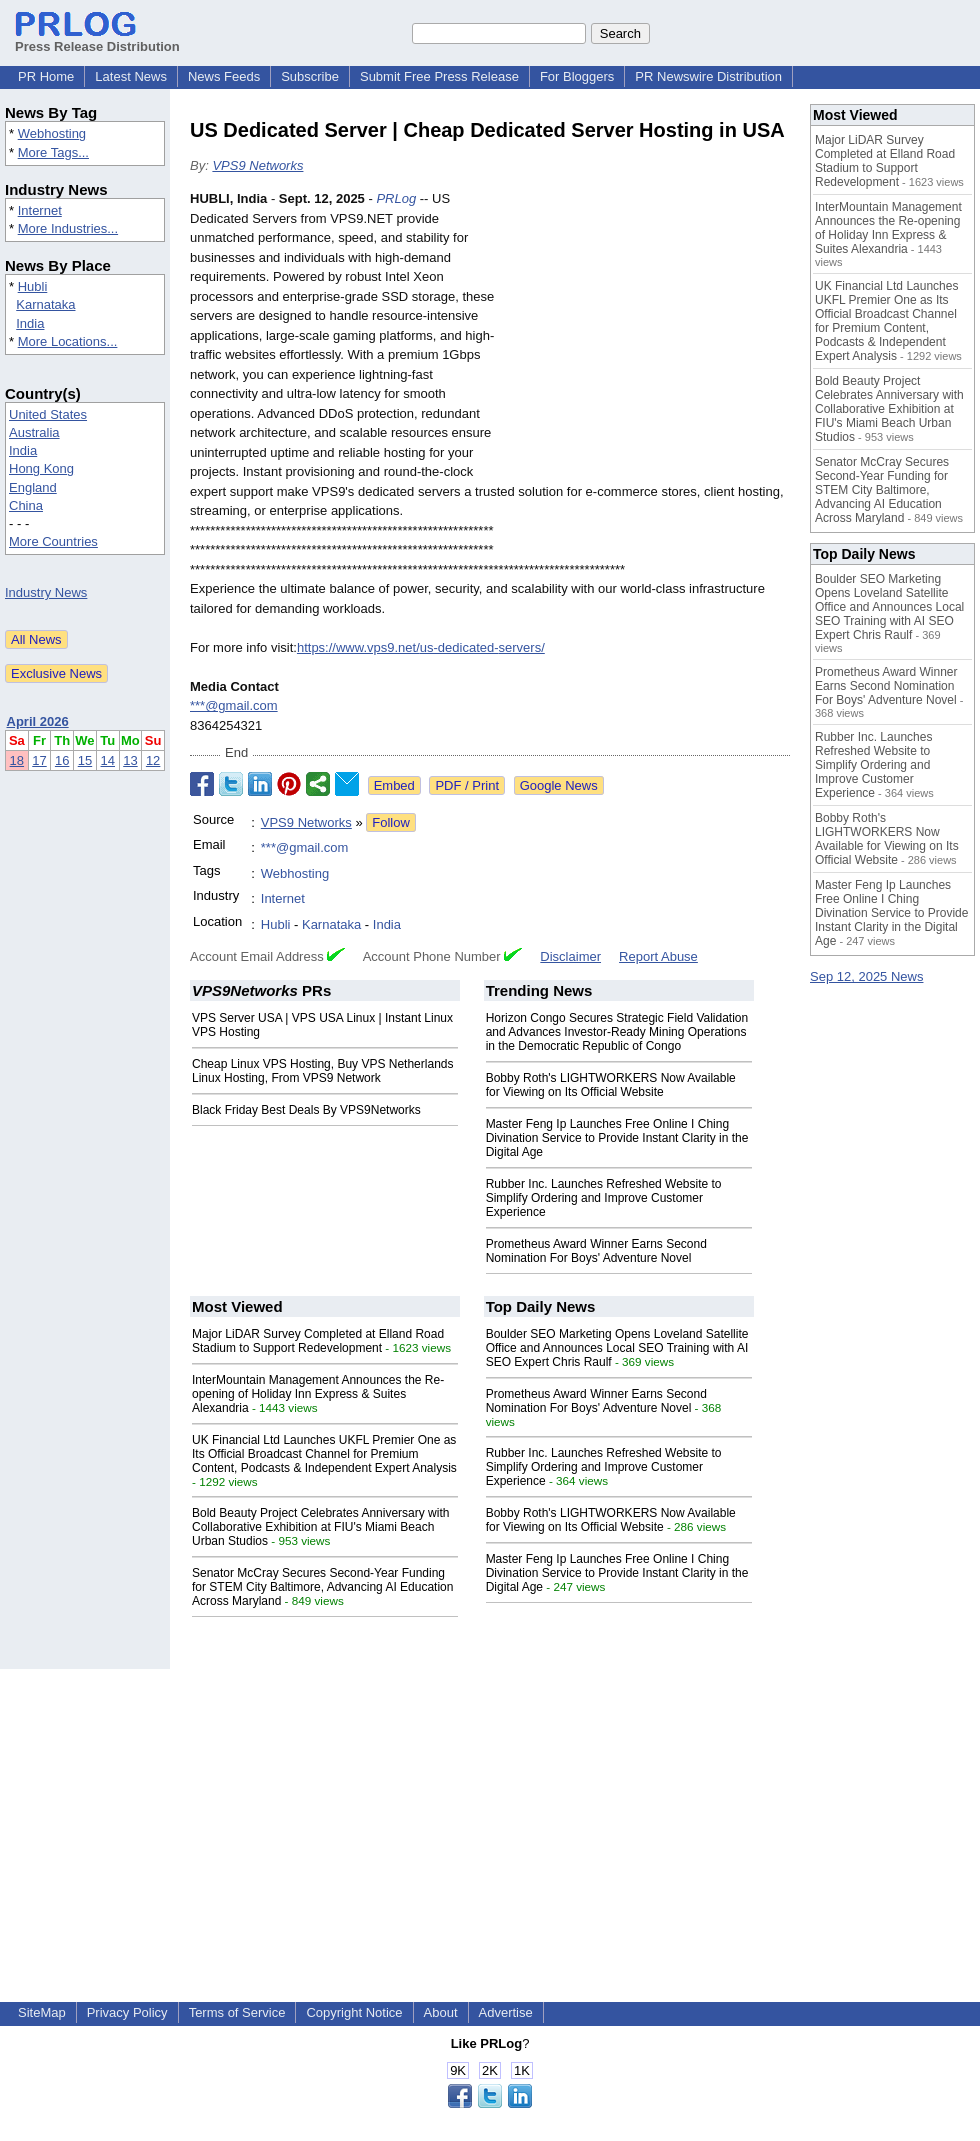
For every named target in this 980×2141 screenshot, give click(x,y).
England (33, 487)
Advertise (506, 2012)
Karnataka (45, 304)
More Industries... (68, 228)
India (30, 323)
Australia (34, 432)
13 (130, 760)
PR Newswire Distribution (708, 76)
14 (108, 760)
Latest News (131, 76)
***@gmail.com (234, 705)
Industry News (46, 592)
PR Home (46, 76)
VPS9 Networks (257, 165)
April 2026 (38, 721)
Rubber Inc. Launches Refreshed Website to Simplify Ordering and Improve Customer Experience (604, 1198)
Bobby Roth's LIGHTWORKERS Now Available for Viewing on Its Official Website (611, 1085)
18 (17, 760)
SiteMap (42, 2012)
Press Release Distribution (97, 39)
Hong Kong (41, 468)
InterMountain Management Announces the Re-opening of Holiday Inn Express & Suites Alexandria (318, 1394)
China (26, 505)
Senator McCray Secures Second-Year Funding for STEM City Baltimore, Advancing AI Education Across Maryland (322, 1587)
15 (85, 760)
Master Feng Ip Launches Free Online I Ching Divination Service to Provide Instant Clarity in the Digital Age (617, 1138)
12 (153, 760)
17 (39, 760)
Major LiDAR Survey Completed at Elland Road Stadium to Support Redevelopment (318, 1341)
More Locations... (68, 341)
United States (48, 414)
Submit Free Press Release (439, 76)
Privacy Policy (127, 2012)
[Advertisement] (651, 336)
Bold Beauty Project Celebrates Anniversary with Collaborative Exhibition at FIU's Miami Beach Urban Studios (320, 1527)
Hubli (33, 286)
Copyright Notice (354, 2012)
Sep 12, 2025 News (866, 976)
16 (62, 760)
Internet (40, 210)
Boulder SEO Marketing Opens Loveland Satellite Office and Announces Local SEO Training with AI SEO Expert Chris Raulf (617, 1348)
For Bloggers (577, 76)
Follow (391, 822)
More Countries (53, 541)
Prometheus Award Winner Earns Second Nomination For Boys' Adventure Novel (596, 1251)
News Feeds (224, 76)
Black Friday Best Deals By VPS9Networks (306, 1110)
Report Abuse (658, 956)
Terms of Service (237, 2012)
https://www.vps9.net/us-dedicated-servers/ (421, 647)
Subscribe (310, 76)
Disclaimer (570, 956)
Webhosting (52, 133)
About (441, 2012)
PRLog (396, 198)
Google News (559, 785)
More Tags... (53, 152)
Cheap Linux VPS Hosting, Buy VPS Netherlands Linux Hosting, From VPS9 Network (322, 1071)
